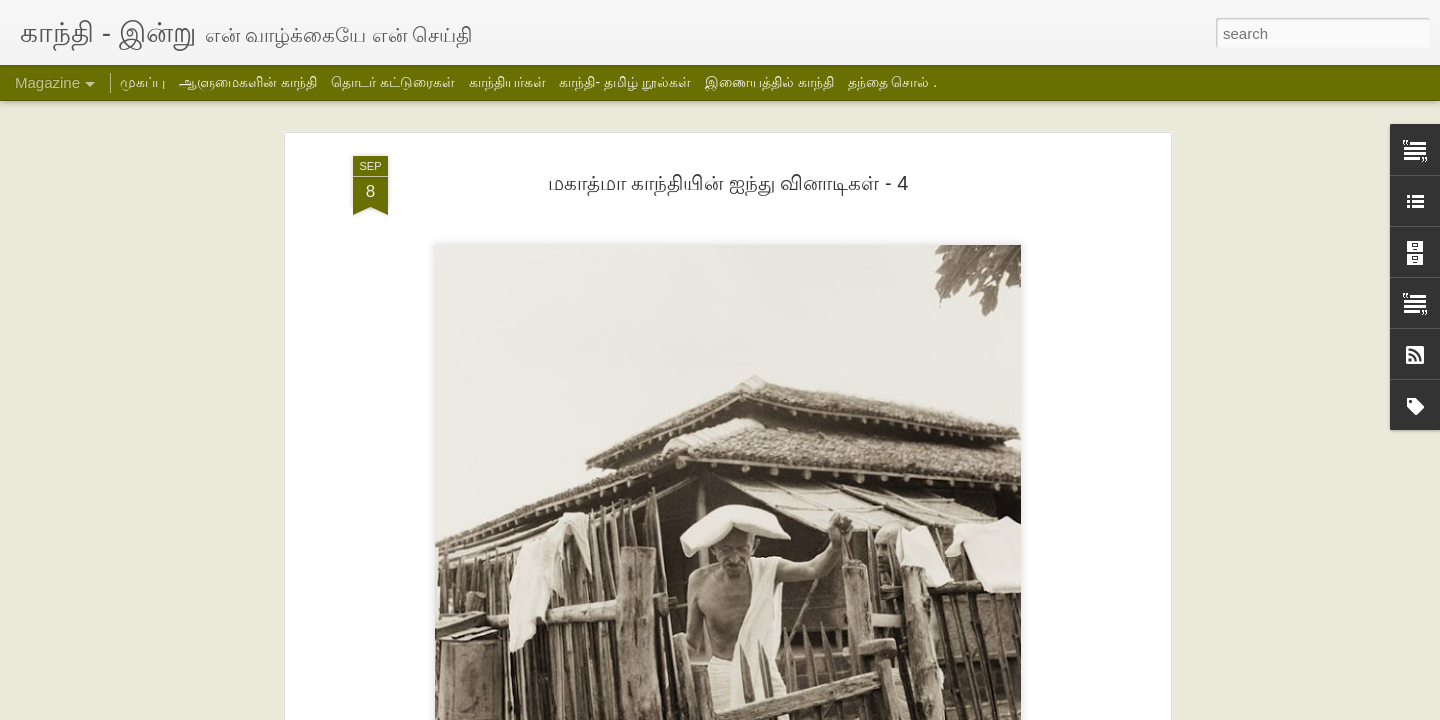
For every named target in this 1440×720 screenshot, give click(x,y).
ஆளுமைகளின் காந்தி (248, 82)
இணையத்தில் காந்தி (769, 82)
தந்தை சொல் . (893, 82)
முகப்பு (142, 82)
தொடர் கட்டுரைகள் (393, 82)
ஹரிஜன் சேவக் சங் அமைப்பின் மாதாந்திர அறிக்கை (1084, 631)
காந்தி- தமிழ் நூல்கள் (624, 82)
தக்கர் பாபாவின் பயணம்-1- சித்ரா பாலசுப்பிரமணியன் (839, 631)
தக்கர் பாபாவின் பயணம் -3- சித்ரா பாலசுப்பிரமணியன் (366, 631)
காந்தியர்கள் (507, 82)
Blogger (920, 707)
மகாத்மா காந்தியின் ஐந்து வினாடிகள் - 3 (479, 154)
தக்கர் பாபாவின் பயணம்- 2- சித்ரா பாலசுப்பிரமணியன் (603, 631)
